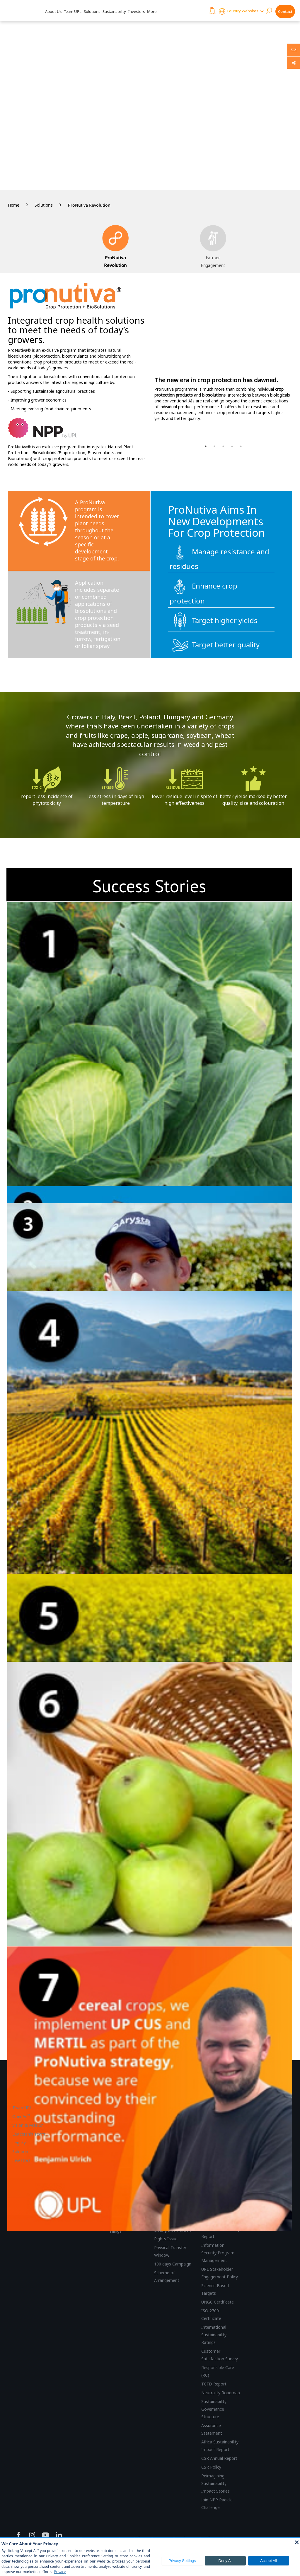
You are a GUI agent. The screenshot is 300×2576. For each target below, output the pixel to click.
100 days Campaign (172, 2264)
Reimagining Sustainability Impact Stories (215, 2483)
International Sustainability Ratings (213, 2334)
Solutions (92, 11)
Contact (285, 11)
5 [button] (241, 446)
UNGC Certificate (217, 2302)
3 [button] (223, 446)
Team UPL (72, 11)
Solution (20, 2151)
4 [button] (232, 446)
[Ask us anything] (293, 50)
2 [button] (214, 446)
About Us (53, 11)
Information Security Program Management (217, 2252)
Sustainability (114, 11)
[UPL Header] (21, 10)
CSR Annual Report (219, 2458)
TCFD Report (213, 2384)
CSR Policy (211, 2467)
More (151, 11)
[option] (223, 353)
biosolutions (214, 395)
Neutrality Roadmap (220, 2392)
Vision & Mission (28, 2125)
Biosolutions (44, 452)
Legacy (19, 2142)
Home (13, 205)
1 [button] (206, 446)
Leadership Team (28, 2134)
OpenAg (21, 2116)
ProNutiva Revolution (89, 205)
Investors (136, 11)
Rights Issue (166, 2238)
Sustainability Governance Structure (213, 2409)
